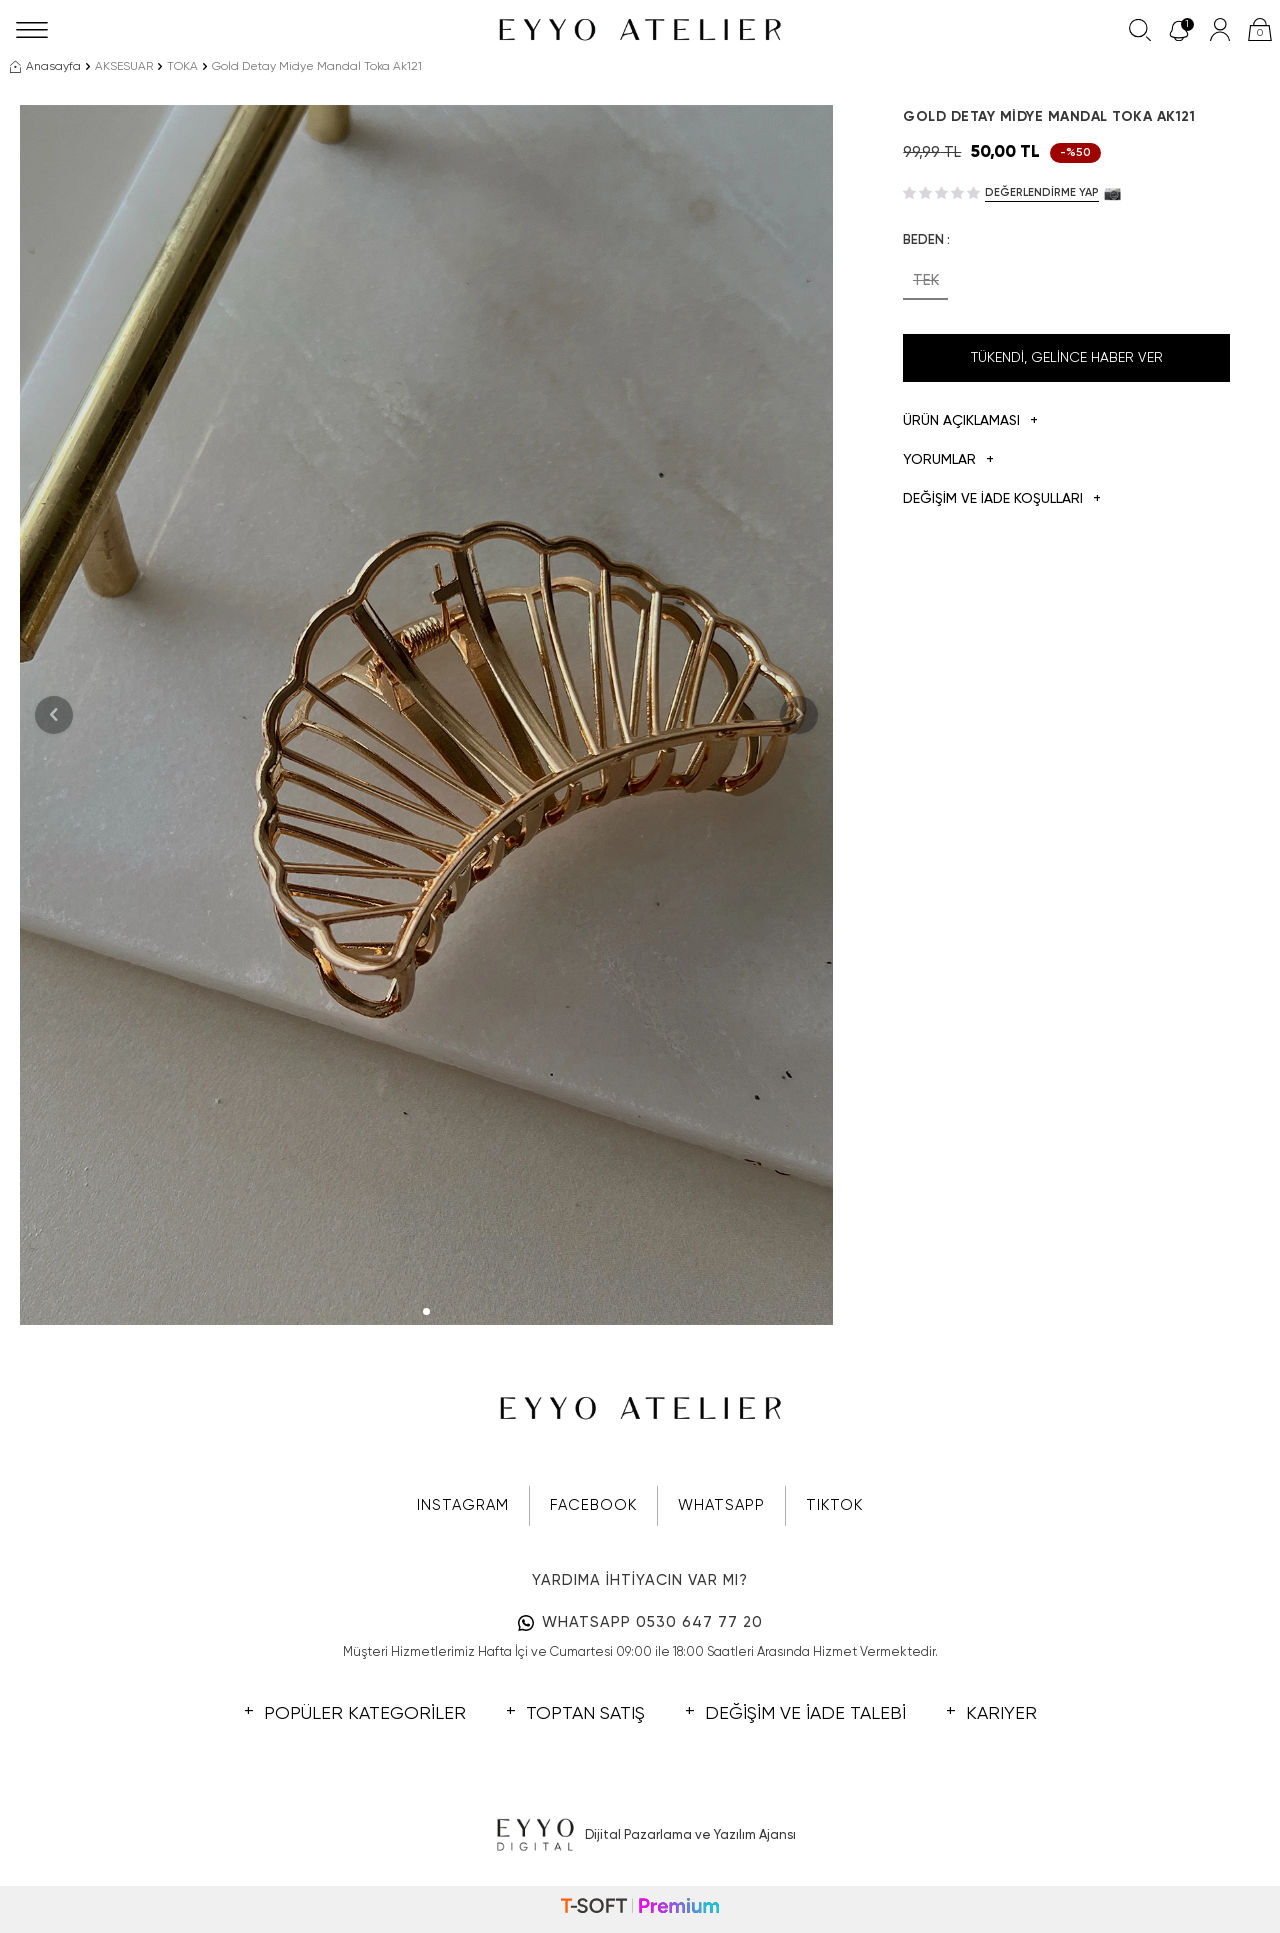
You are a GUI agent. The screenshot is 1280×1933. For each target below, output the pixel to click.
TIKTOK (834, 1505)
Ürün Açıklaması (970, 421)
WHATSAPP (721, 1505)
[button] (426, 1311)
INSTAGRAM (463, 1505)
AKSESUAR (124, 67)
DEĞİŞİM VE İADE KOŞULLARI (1002, 499)
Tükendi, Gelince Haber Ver (1067, 358)
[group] (426, 715)
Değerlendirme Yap (1042, 192)
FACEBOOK (593, 1505)
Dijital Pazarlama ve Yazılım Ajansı (640, 1836)
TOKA (182, 67)
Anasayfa (45, 67)
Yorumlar (948, 460)
